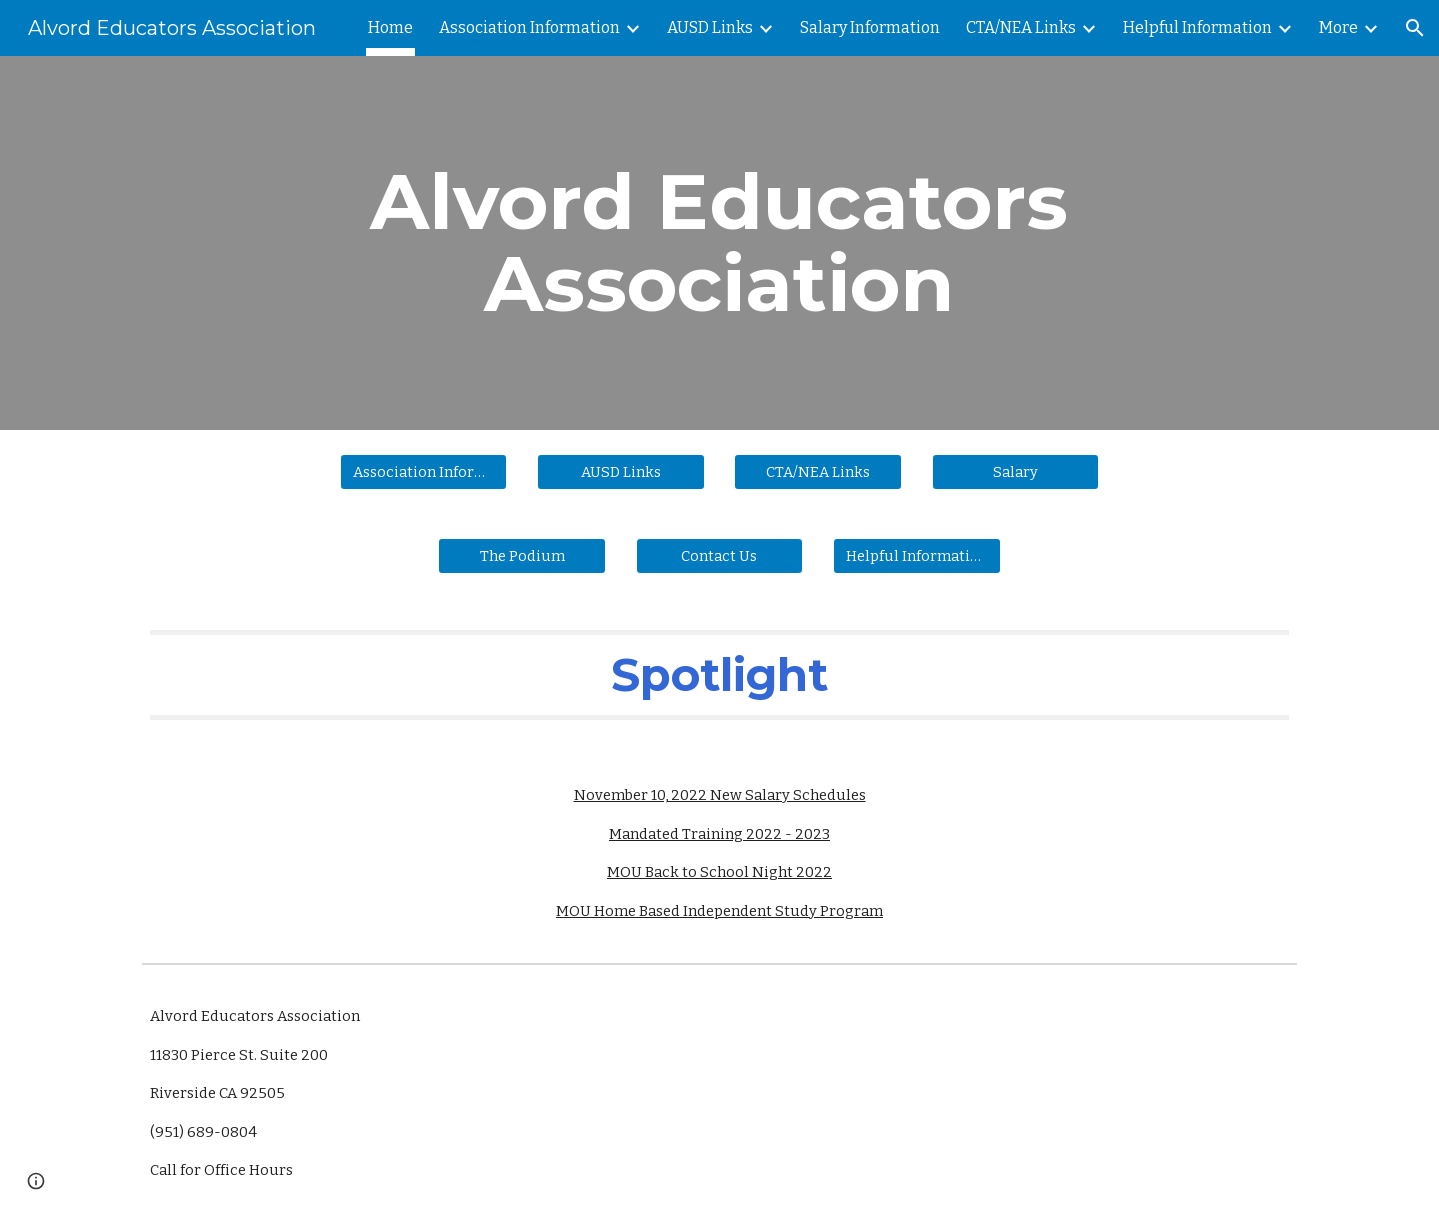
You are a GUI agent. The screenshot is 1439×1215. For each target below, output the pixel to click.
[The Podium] (522, 555)
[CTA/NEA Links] (818, 471)
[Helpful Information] (917, 555)
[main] (720, 243)
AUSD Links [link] (710, 27)
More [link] (1338, 27)
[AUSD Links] (621, 471)
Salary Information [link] (870, 27)
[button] (1415, 28)
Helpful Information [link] (1197, 27)
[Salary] (1016, 471)
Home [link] (390, 27)
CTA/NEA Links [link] (1021, 27)
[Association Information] (424, 471)
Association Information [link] (529, 27)
